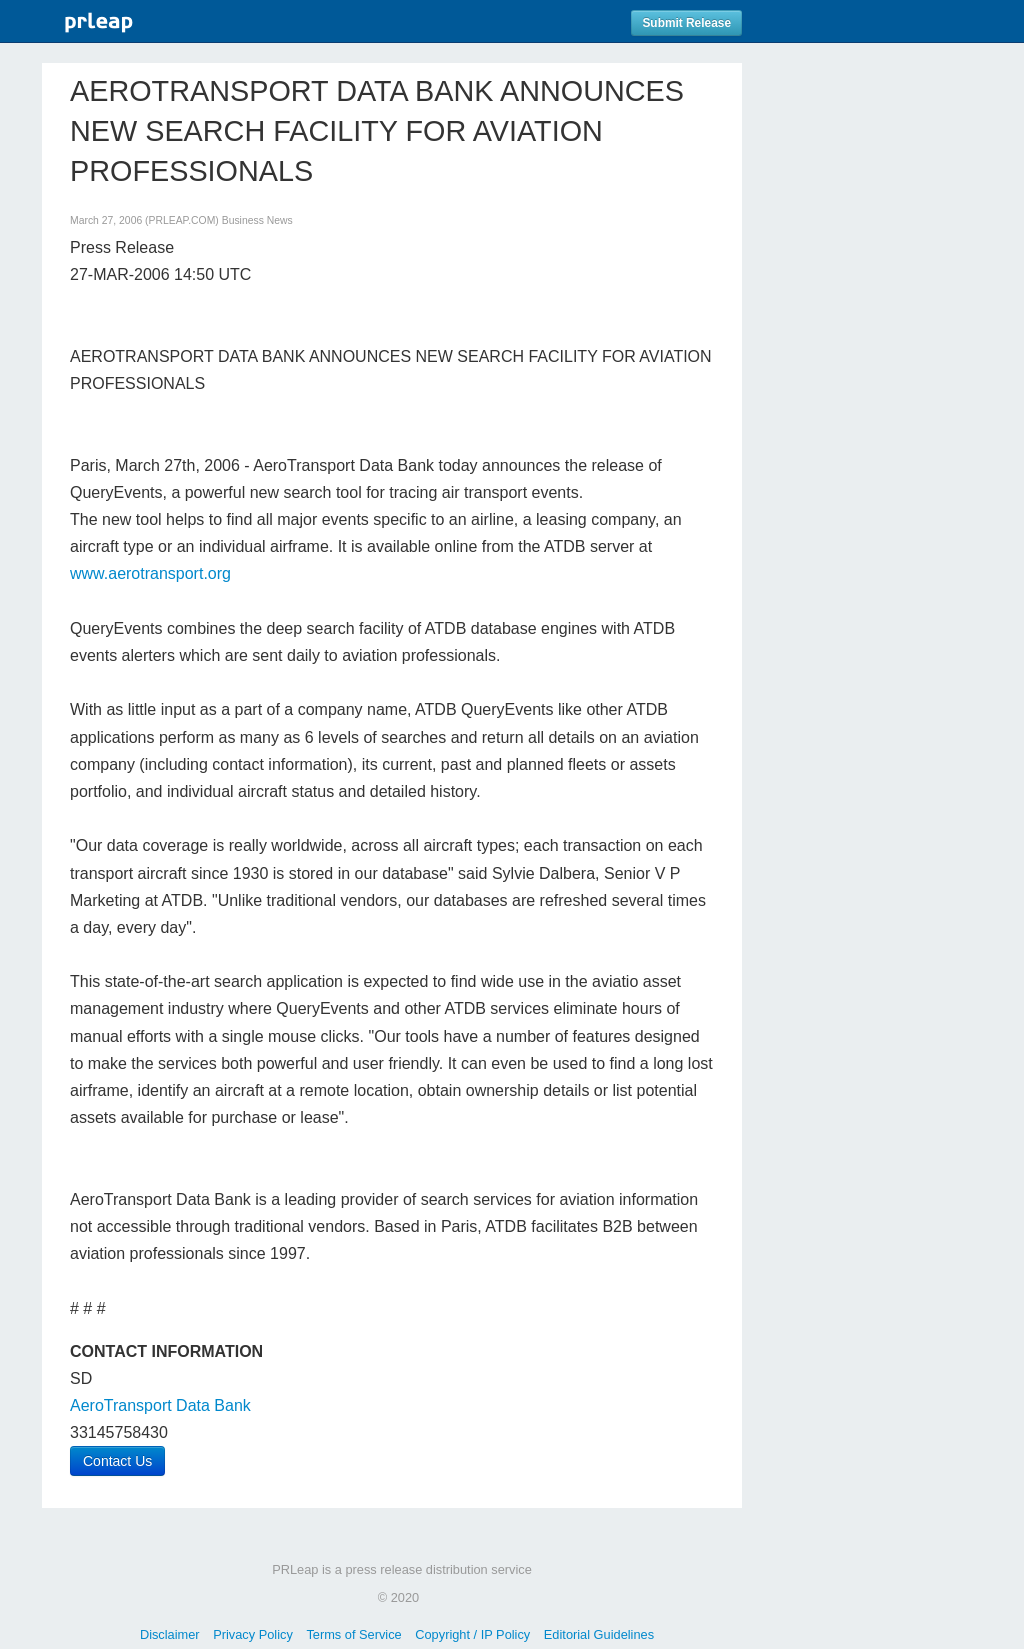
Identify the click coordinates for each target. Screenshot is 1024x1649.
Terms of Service (353, 1634)
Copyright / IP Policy (472, 1634)
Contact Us (117, 1461)
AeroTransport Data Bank (160, 1405)
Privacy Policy (253, 1634)
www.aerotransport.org (150, 573)
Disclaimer (170, 1634)
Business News (257, 220)
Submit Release (686, 23)
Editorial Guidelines (599, 1634)
